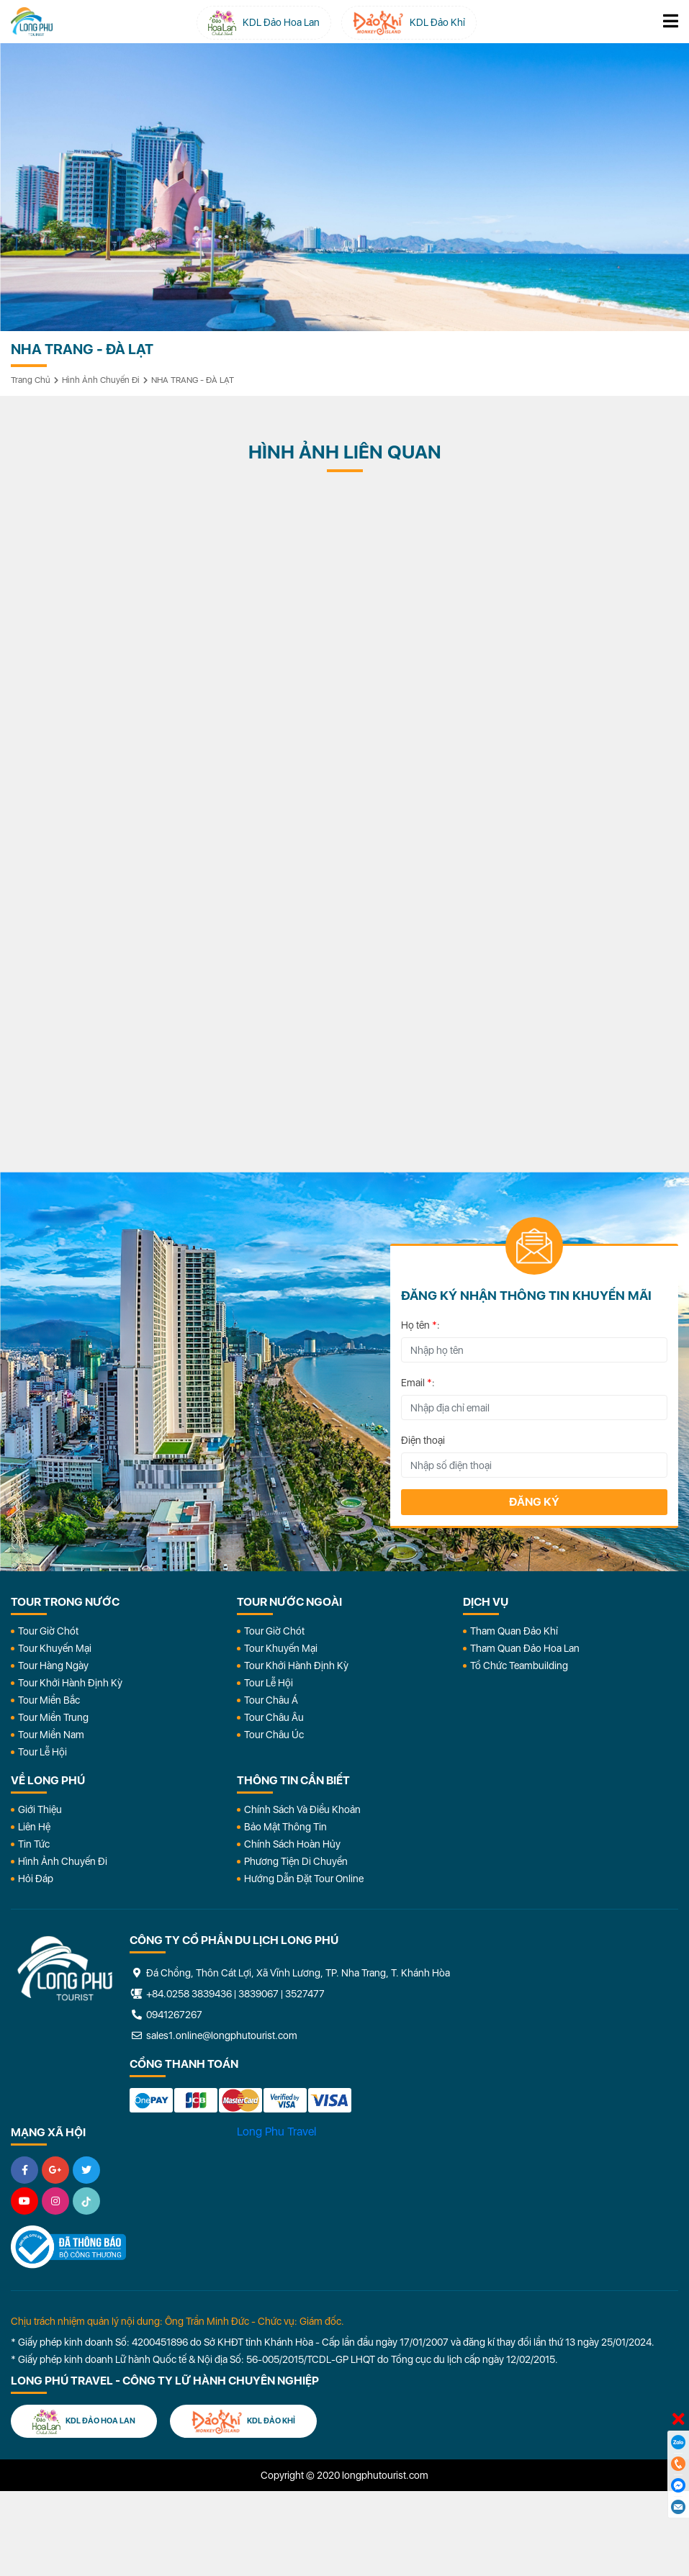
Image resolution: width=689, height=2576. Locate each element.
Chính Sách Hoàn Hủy (292, 1844)
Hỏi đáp (35, 1878)
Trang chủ (30, 380)
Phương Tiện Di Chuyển (296, 1861)
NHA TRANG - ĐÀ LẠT (192, 380)
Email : (418, 1382)
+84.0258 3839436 (189, 1993)
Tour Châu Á (271, 1700)
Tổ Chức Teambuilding (519, 1665)
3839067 (258, 1993)
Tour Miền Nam (51, 1734)
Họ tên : (420, 1325)
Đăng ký (534, 1502)
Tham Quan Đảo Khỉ (514, 1631)
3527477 (305, 1993)
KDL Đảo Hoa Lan (83, 2421)
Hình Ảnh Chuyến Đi (62, 1861)
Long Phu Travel (276, 2131)
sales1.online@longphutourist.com (213, 2035)
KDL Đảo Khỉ (243, 2421)
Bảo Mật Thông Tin (285, 1826)
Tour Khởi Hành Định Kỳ (70, 1683)
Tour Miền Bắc (49, 1700)
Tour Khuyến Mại (54, 1648)
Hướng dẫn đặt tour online (304, 1878)
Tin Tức (34, 1844)
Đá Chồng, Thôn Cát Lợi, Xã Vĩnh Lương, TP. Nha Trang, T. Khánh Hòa (290, 1973)
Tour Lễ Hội (42, 1752)
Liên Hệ (34, 1826)
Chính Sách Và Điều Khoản (302, 1809)
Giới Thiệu (40, 1809)
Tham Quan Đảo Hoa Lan (525, 1648)
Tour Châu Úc (274, 1734)
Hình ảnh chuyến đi (101, 380)
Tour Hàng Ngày (53, 1665)
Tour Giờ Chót (48, 1631)
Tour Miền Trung (53, 1717)
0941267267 (166, 2014)
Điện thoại (423, 1440)
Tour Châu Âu (274, 1717)
